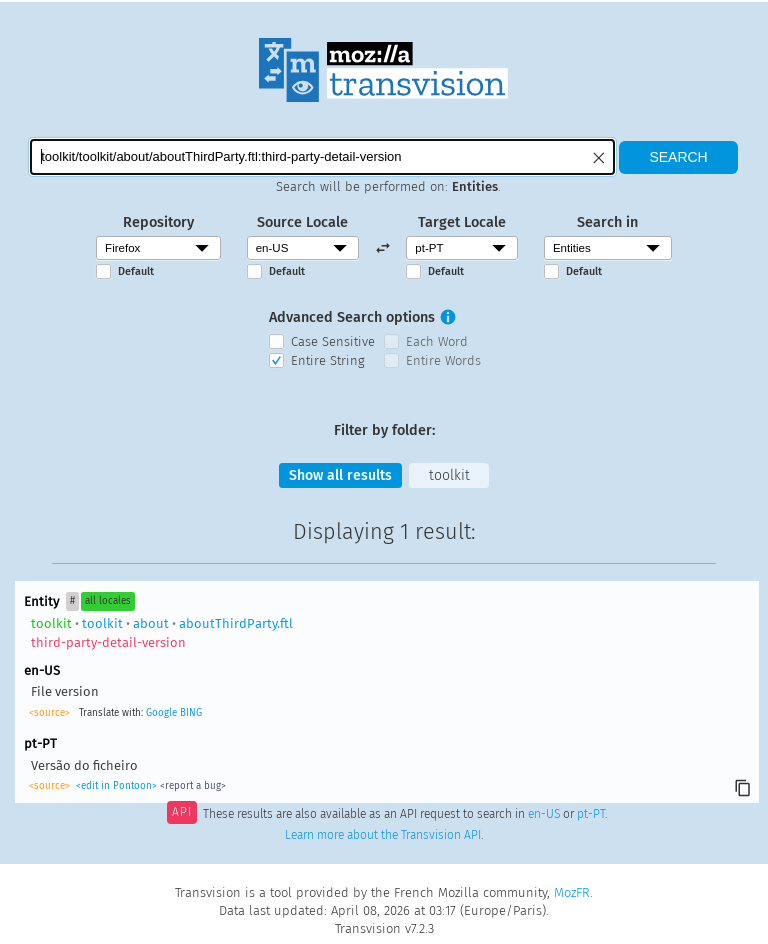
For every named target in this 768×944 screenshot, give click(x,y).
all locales (108, 602)
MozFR (572, 892)
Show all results (340, 475)
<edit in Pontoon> (116, 787)
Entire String (328, 360)
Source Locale (302, 222)
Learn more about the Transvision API (383, 836)
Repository (158, 222)
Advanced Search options (352, 317)
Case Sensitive (333, 341)
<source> (49, 714)
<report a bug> (193, 787)
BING (191, 714)
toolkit (450, 475)
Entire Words (443, 360)
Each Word (437, 341)
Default (136, 271)
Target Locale (462, 222)
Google (161, 714)
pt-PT (591, 815)
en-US (544, 815)
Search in (607, 222)
